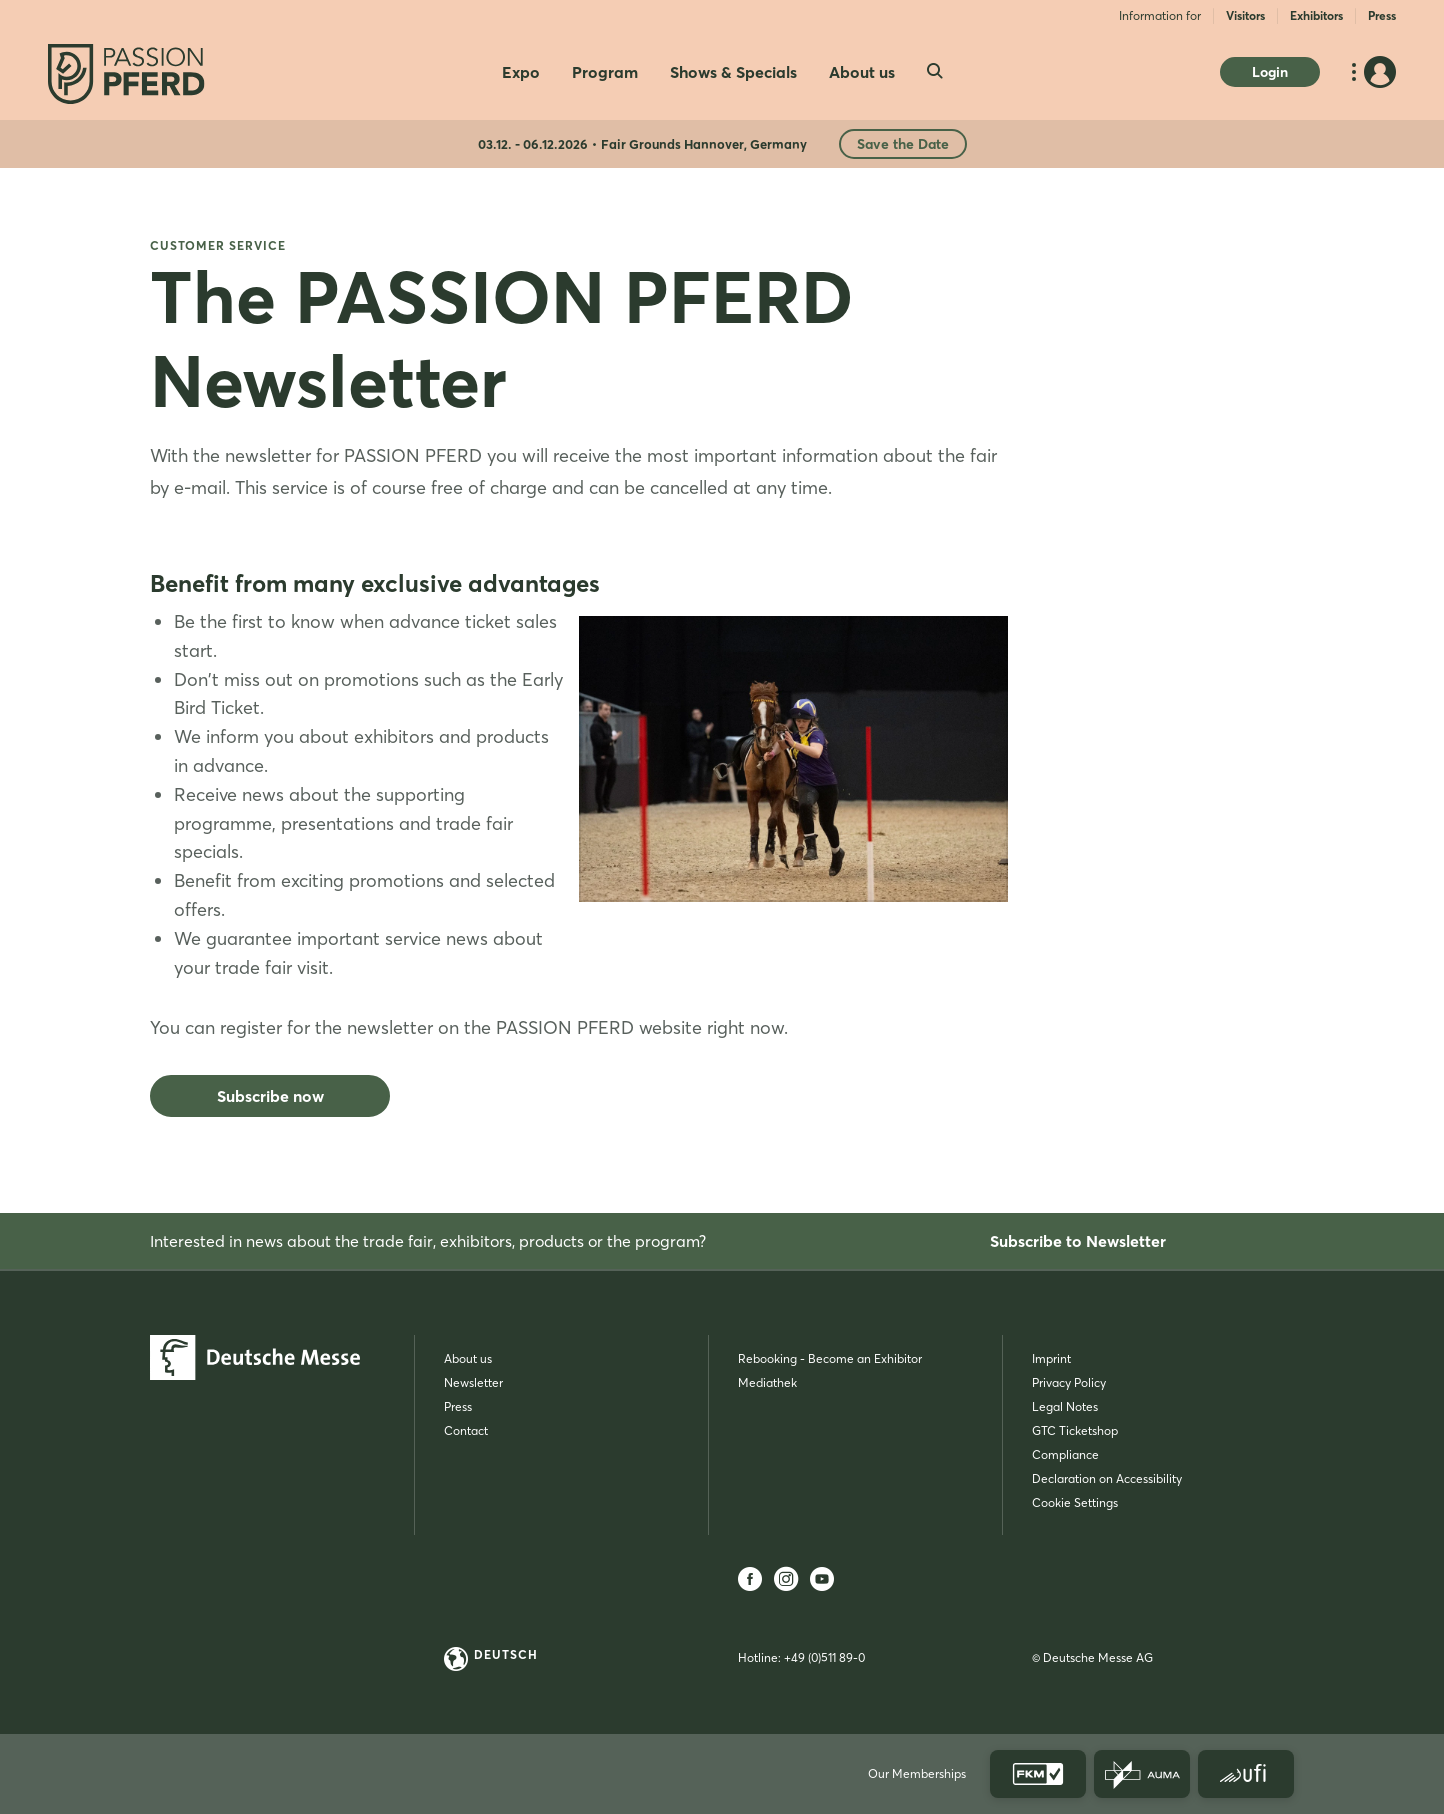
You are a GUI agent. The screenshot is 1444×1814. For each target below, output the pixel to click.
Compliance (1065, 1454)
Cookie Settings (1075, 1502)
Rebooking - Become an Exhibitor (830, 1358)
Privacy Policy (1069, 1382)
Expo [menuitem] (521, 72)
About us (468, 1358)
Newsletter (473, 1382)
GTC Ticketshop (1075, 1430)
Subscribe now (270, 1096)
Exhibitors (1316, 15)
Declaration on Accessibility (1107, 1478)
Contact (466, 1430)
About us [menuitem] (862, 72)
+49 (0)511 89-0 (824, 1657)
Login (1270, 72)
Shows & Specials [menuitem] (733, 72)
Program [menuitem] (605, 72)
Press (1382, 15)
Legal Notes (1065, 1406)
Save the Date (903, 144)
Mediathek (767, 1382)
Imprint (1051, 1358)
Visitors (1245, 15)
